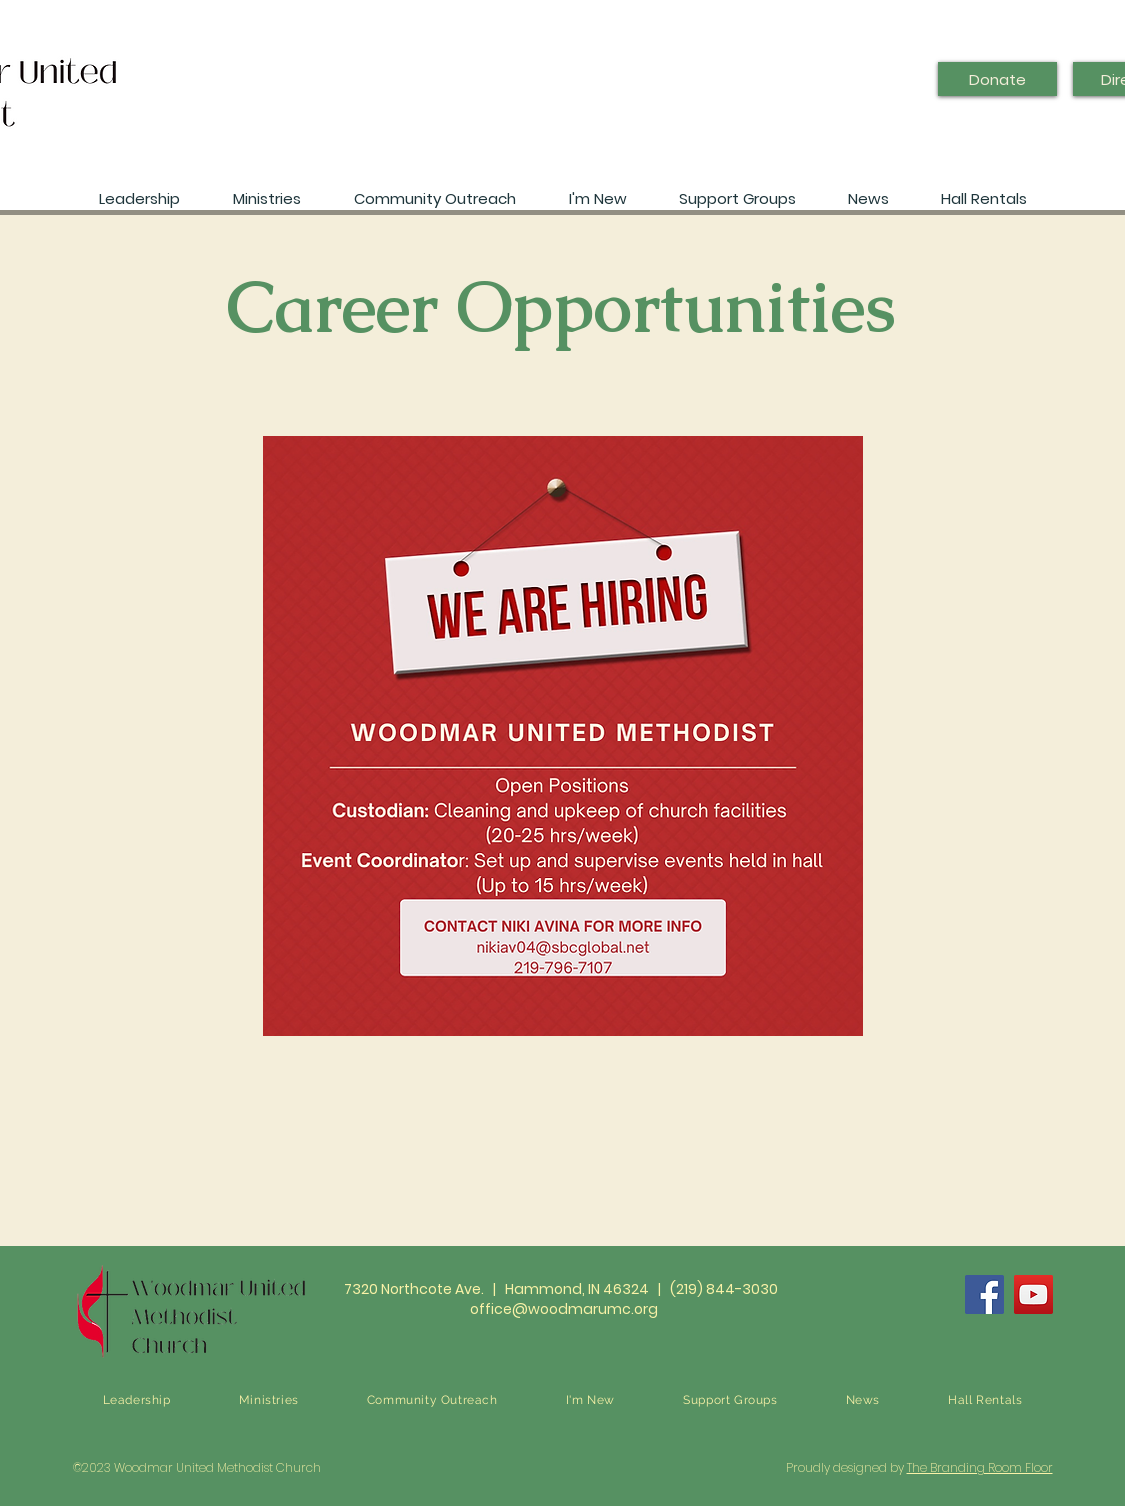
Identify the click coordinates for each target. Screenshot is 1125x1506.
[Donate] (997, 79)
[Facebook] (984, 1294)
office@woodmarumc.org (564, 1309)
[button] (868, 190)
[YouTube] (1033, 1294)
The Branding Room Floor (980, 1467)
